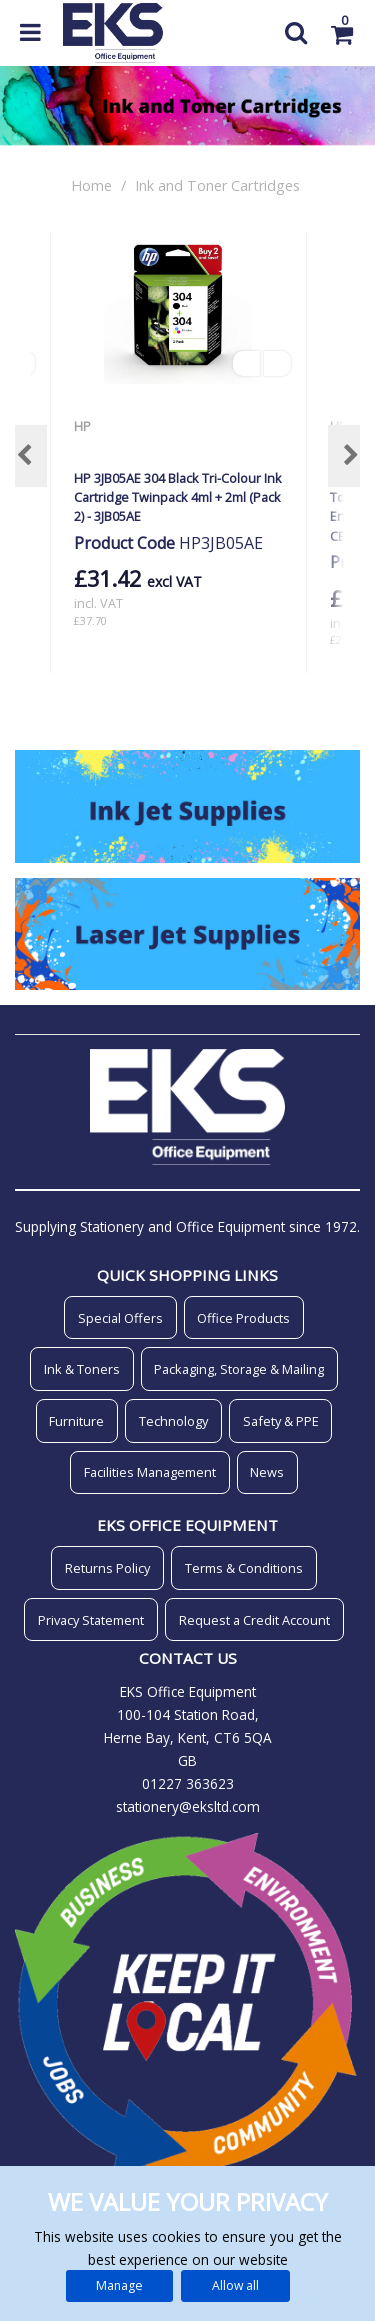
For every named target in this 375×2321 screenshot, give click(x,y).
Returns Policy (107, 1568)
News (267, 1472)
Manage (119, 2285)
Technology (173, 1421)
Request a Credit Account (254, 1620)
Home (91, 185)
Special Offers (120, 1318)
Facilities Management (150, 1472)
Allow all (235, 2285)
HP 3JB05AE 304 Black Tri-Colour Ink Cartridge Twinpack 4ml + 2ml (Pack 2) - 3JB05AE (178, 497)
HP (84, 426)
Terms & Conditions (244, 1568)
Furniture (76, 1421)
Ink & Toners (82, 1369)
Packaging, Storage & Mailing (239, 1369)
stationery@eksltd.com (188, 1806)
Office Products (243, 1318)
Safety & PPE (281, 1421)
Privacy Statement (91, 1620)
